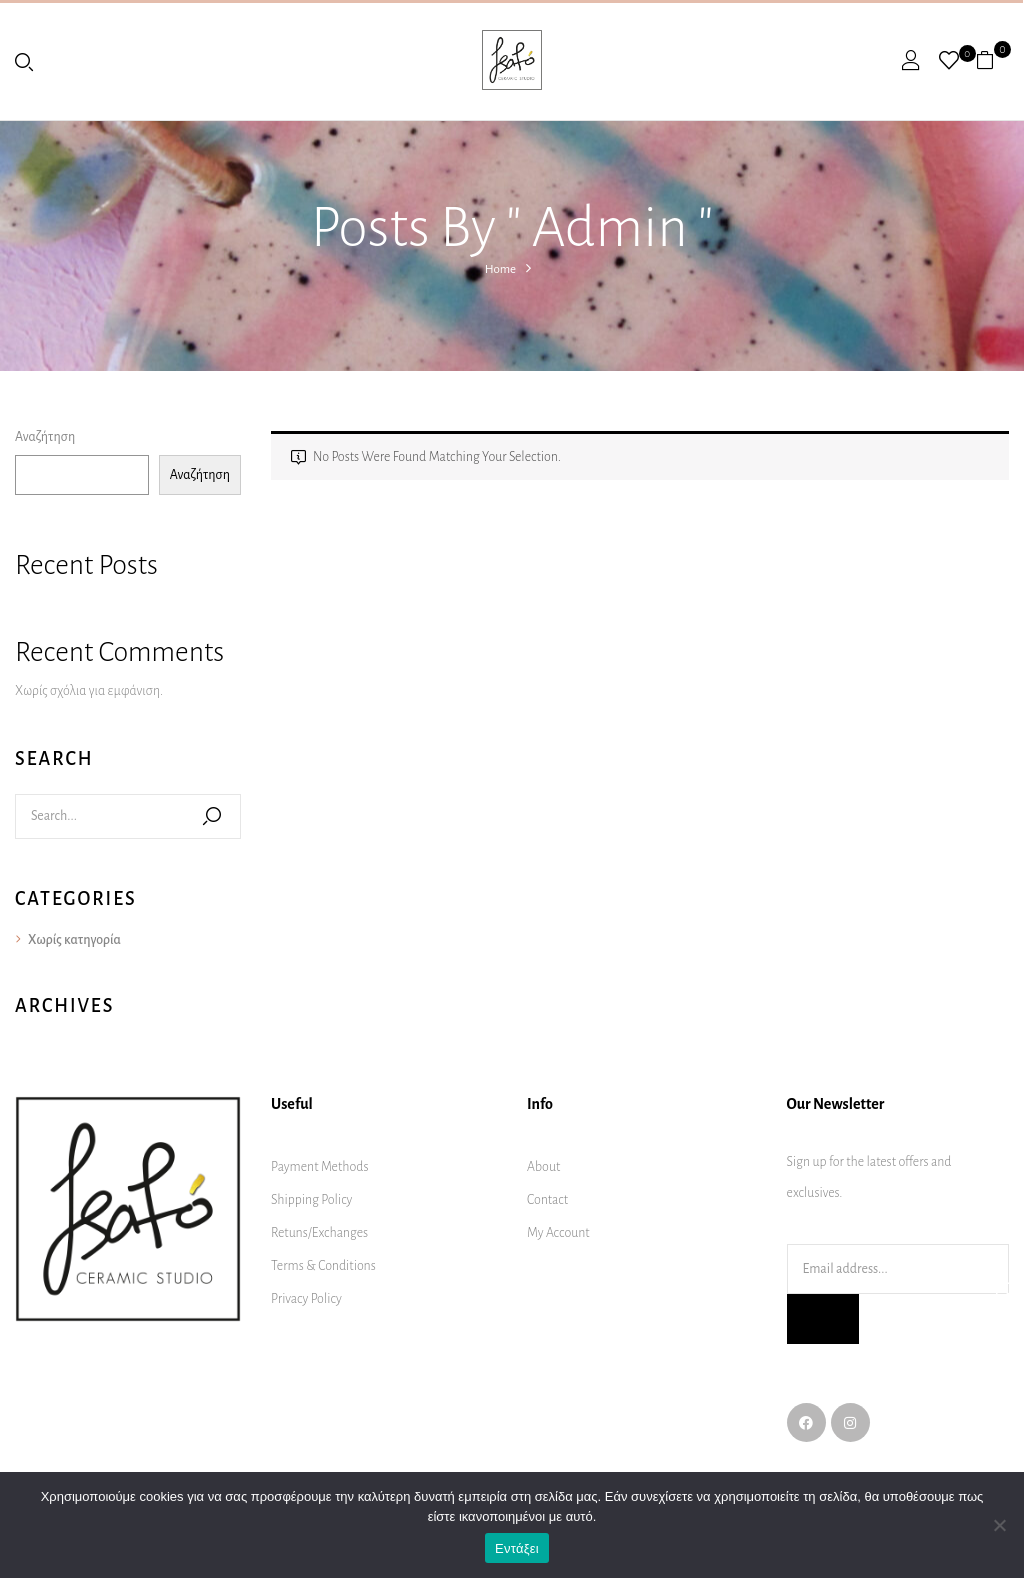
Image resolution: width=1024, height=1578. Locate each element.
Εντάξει (517, 1548)
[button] (992, 60)
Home (500, 269)
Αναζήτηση (45, 437)
